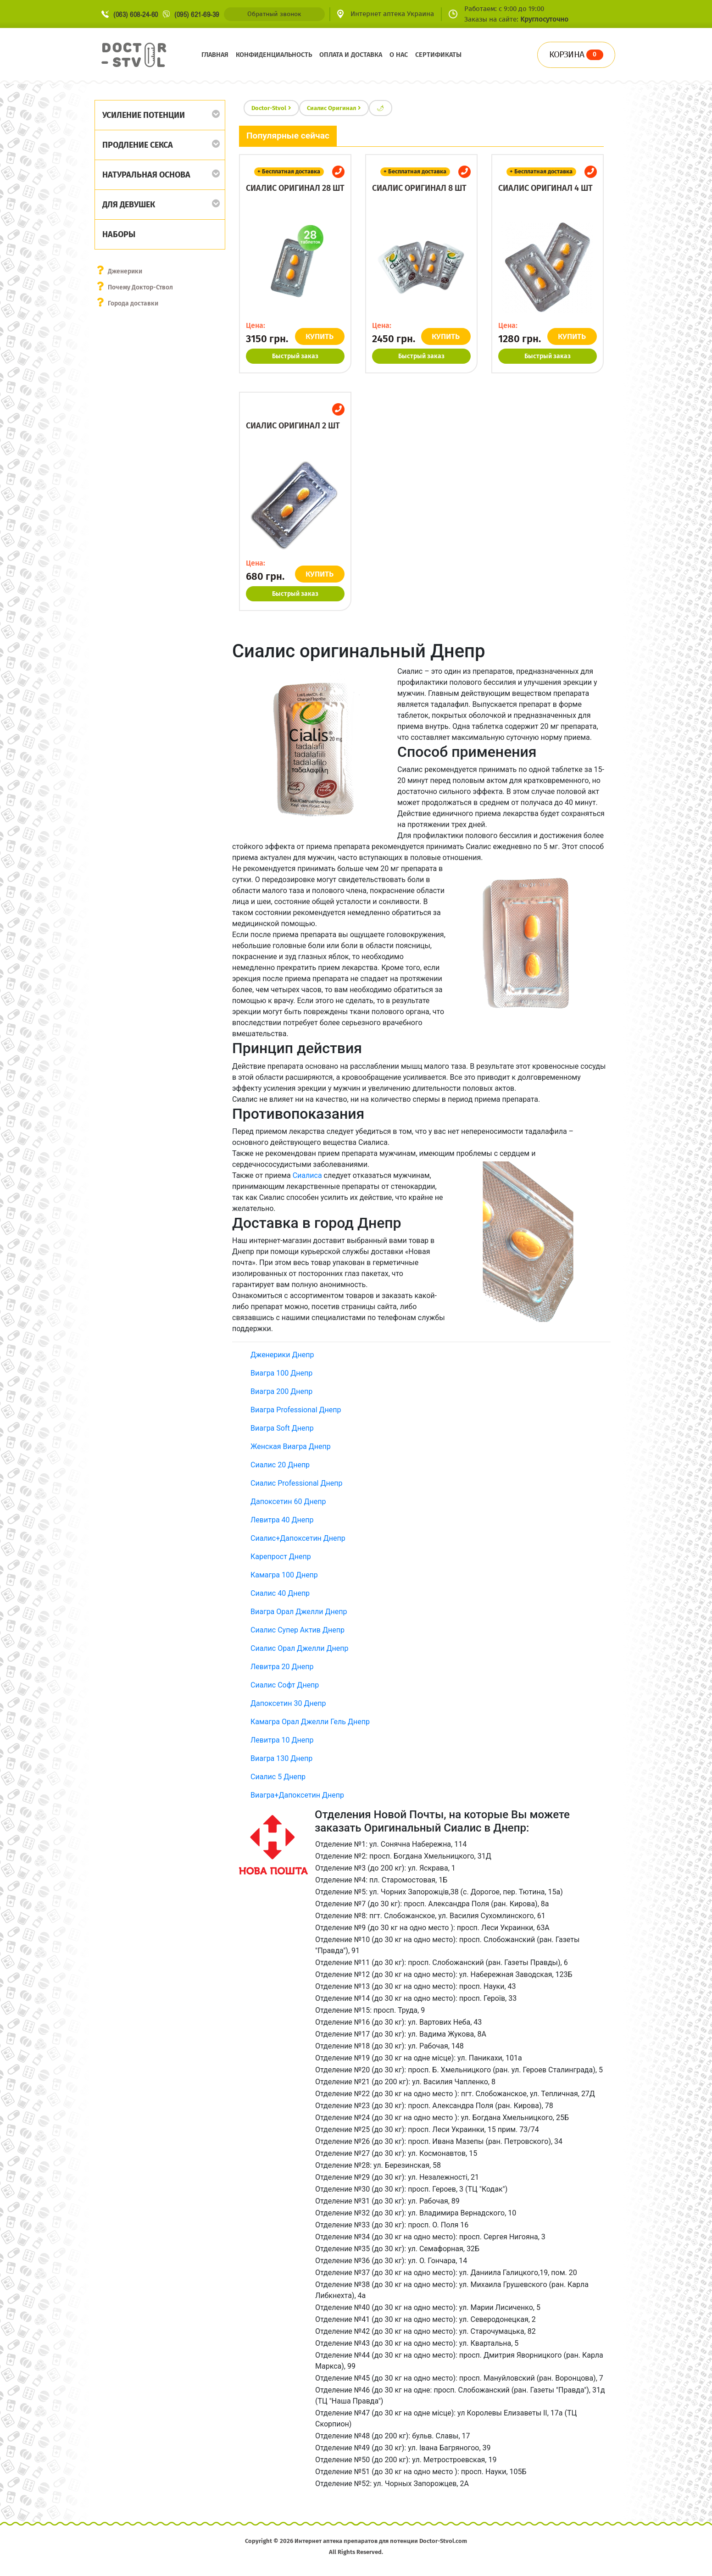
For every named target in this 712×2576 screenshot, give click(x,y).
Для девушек (128, 205)
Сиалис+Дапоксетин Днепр (297, 1538)
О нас (398, 55)
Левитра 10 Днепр (281, 1740)
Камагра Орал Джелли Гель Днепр (310, 1721)
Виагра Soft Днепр (282, 1428)
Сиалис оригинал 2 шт (293, 426)
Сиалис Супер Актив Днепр (297, 1630)
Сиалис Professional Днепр (296, 1483)
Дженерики (125, 271)
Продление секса (137, 145)
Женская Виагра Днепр (290, 1446)
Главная (214, 55)
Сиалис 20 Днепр (280, 1464)
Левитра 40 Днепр (281, 1520)
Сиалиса (307, 1175)
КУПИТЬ (320, 336)
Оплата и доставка (350, 55)
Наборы (118, 234)
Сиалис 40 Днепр (280, 1593)
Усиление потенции (143, 115)
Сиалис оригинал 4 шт (545, 188)
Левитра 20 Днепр (281, 1666)
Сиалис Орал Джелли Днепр (299, 1648)
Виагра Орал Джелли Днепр (298, 1611)
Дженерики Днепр (282, 1354)
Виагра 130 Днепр (281, 1758)
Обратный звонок (274, 14)
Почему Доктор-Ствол (141, 287)
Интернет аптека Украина (392, 14)
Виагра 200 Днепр (281, 1391)
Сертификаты (438, 55)
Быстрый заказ (295, 356)
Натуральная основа (146, 175)
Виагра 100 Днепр (281, 1373)
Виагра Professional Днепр (295, 1409)
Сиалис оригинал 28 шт (295, 188)
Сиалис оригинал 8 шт (419, 188)
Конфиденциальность (274, 55)
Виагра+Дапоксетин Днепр (297, 1795)
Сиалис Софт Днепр (284, 1685)
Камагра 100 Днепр (284, 1575)
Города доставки (133, 303)
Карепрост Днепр (280, 1556)
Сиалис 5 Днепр (278, 1776)
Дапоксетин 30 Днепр (288, 1703)
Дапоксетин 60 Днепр (288, 1501)
